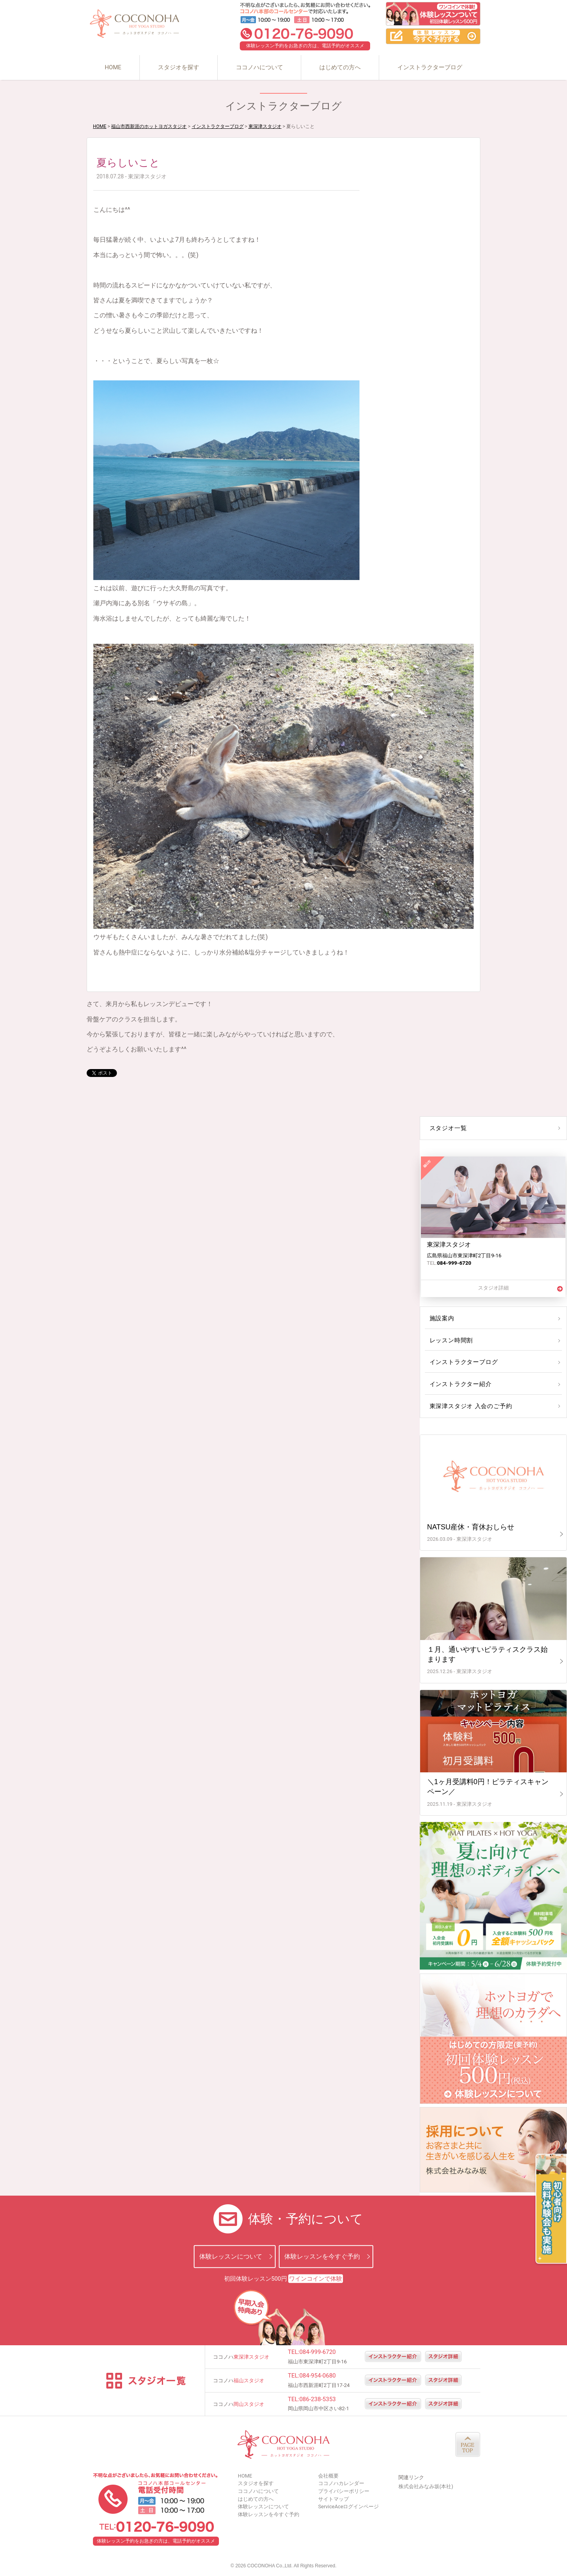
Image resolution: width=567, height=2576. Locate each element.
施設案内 (441, 1318)
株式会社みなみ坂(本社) (425, 2486)
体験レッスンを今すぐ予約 (322, 2256)
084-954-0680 (317, 2375)
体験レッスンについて (230, 2256)
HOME (113, 67)
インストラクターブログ (429, 67)
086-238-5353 (317, 2399)
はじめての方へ (340, 67)
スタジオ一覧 (447, 1128)
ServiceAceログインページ (348, 2506)
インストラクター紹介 (459, 1384)
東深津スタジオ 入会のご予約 (469, 1406)
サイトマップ (333, 2499)
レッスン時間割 (450, 1340)
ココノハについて (259, 67)
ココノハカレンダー (341, 2483)
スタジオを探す (178, 67)
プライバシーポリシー (343, 2491)
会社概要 (328, 2476)
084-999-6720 (317, 2351)
